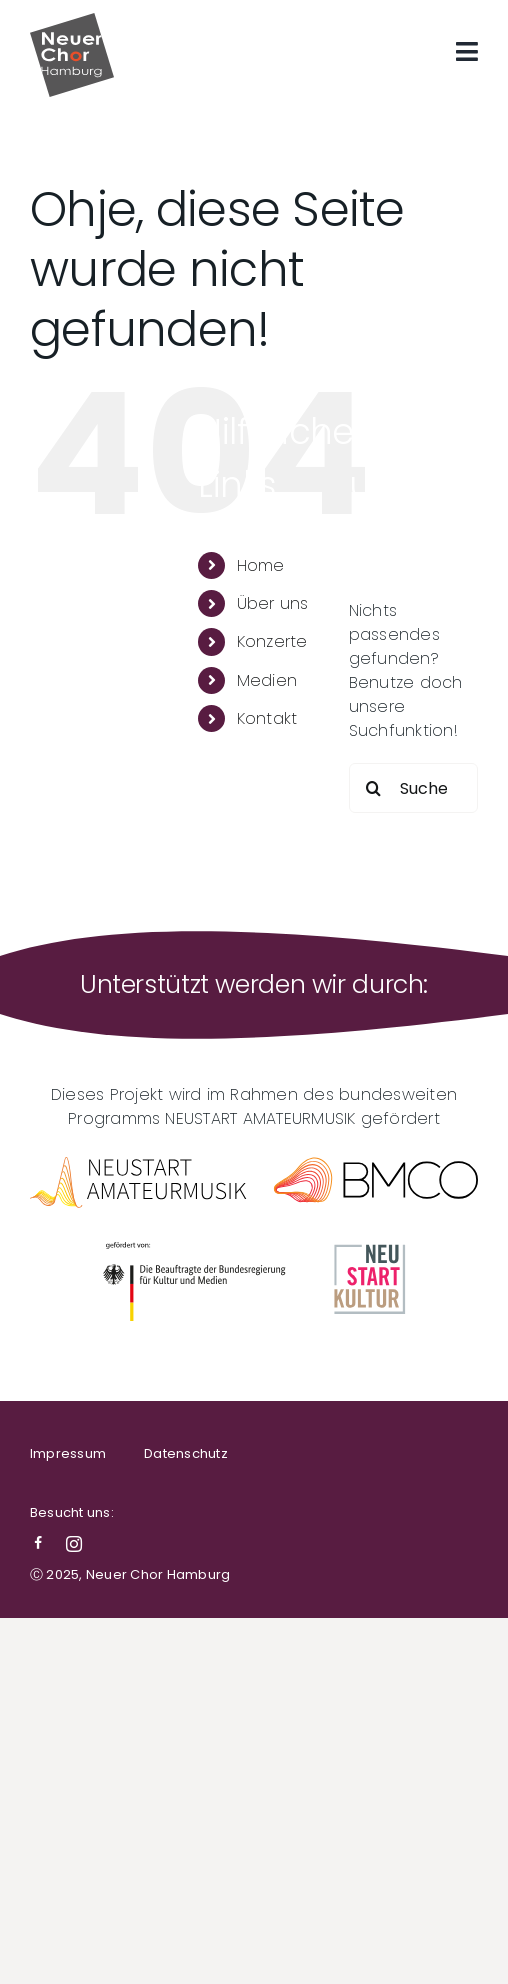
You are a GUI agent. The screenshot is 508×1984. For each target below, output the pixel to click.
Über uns (273, 603)
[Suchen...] (413, 788)
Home (261, 565)
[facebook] (38, 1544)
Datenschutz (186, 1453)
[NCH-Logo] (72, 20)
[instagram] (74, 1544)
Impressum (68, 1453)
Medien (267, 680)
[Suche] (374, 788)
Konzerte (272, 641)
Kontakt (267, 718)
